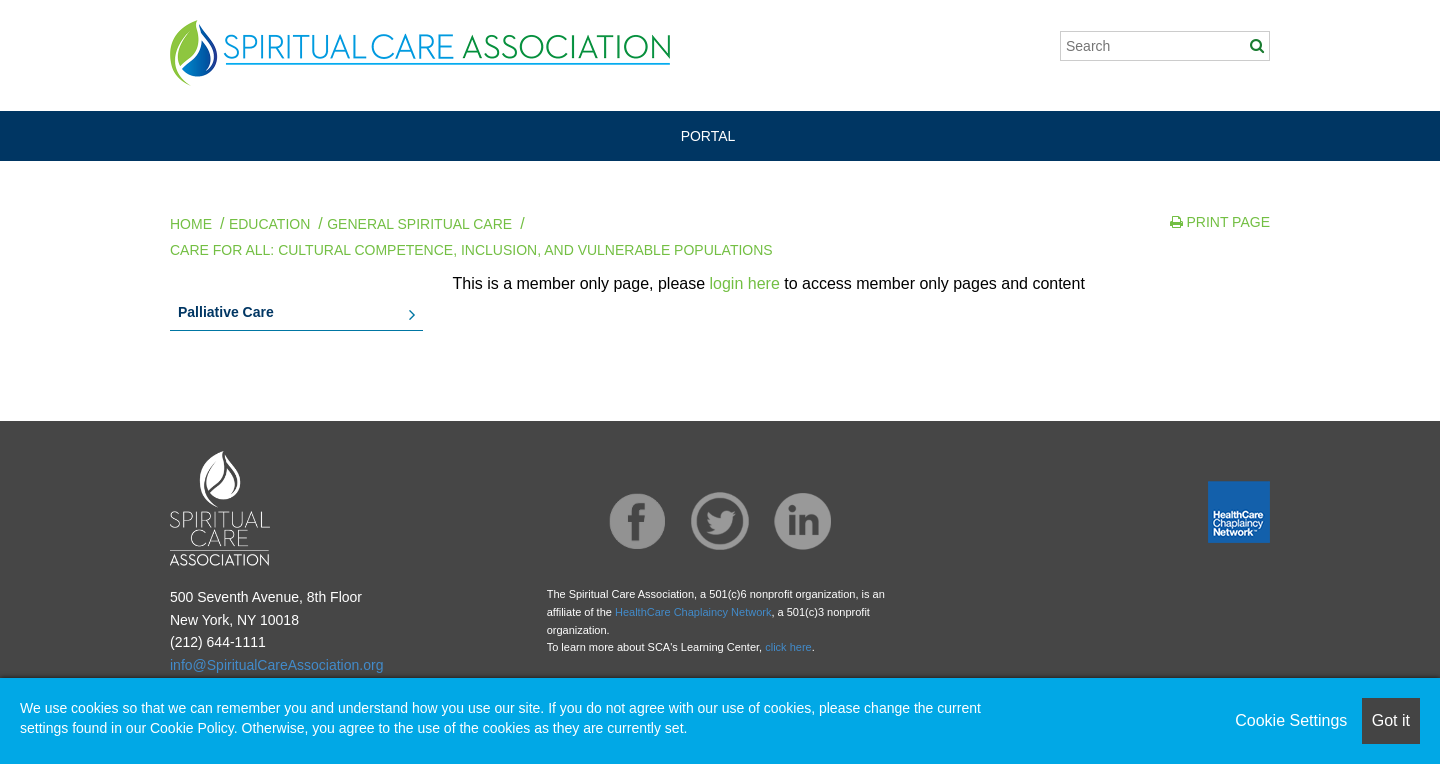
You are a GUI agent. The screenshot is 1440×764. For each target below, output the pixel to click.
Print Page (1220, 222)
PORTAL (708, 136)
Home (191, 224)
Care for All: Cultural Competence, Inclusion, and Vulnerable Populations (471, 250)
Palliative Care (226, 312)
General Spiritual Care (419, 224)
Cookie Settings (1291, 720)
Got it (1391, 720)
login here (745, 283)
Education (269, 224)
